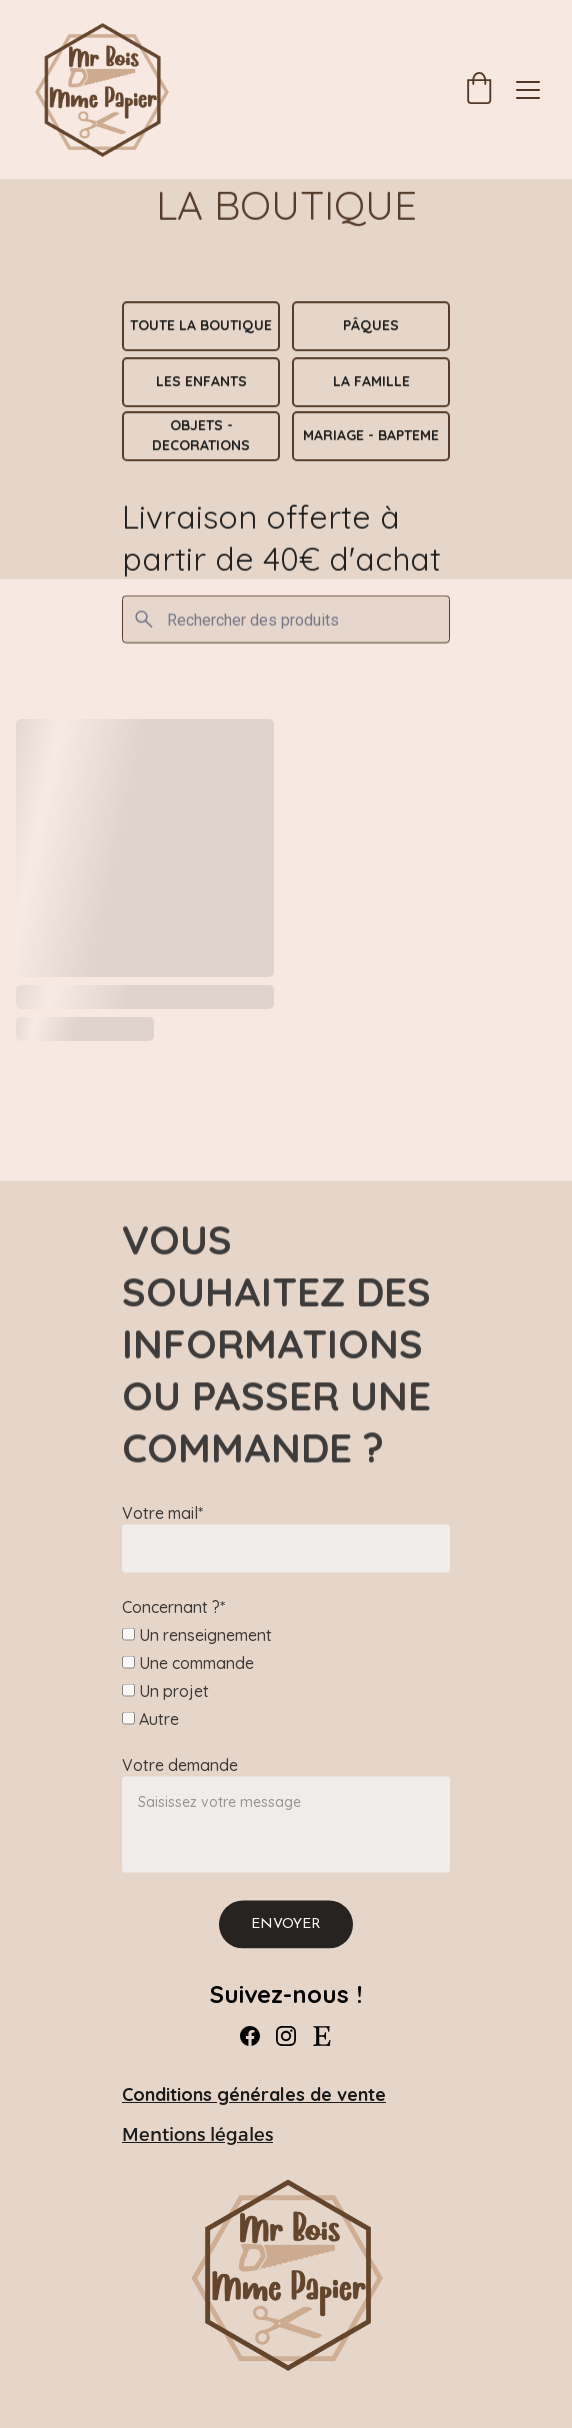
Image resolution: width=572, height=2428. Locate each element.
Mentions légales (197, 2135)
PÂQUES (371, 326)
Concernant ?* (173, 1630)
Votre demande (180, 1788)
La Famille (371, 382)
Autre (150, 1742)
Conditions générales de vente (254, 2094)
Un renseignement (197, 1658)
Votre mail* (162, 1536)
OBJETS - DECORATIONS (201, 436)
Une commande (188, 1686)
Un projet (165, 1714)
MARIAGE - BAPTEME (371, 436)
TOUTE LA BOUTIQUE (201, 326)
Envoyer (286, 1947)
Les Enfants (201, 382)
